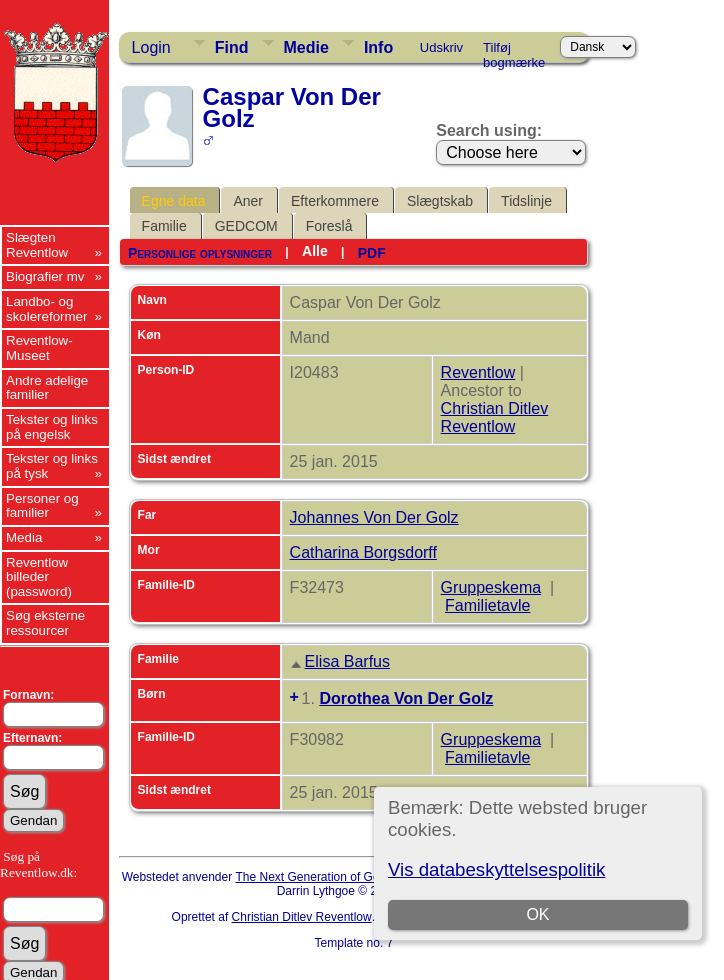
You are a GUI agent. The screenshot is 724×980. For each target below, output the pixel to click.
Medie (306, 47)
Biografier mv (45, 276)
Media (24, 537)
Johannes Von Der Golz (374, 517)
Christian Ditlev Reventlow (495, 417)
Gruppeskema (491, 587)
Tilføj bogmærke (514, 51)
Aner (248, 201)
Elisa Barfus (347, 661)
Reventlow (478, 372)
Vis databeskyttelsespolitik (496, 869)
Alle (315, 251)
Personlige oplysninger (200, 253)
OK (538, 914)
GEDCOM (246, 226)
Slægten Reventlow (37, 245)
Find (232, 47)
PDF (372, 253)
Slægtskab (440, 201)
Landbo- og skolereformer (46, 309)
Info (378, 47)
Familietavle (487, 605)
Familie (164, 226)
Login (151, 47)
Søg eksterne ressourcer (45, 623)
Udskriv (441, 47)
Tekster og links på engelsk (52, 427)
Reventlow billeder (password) (39, 577)
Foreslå (329, 226)
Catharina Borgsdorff (363, 552)
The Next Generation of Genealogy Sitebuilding (362, 877)
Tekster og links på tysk (52, 466)
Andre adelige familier (47, 388)
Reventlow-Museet (39, 348)
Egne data (174, 201)
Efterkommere (335, 201)
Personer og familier (42, 506)
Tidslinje (526, 201)
